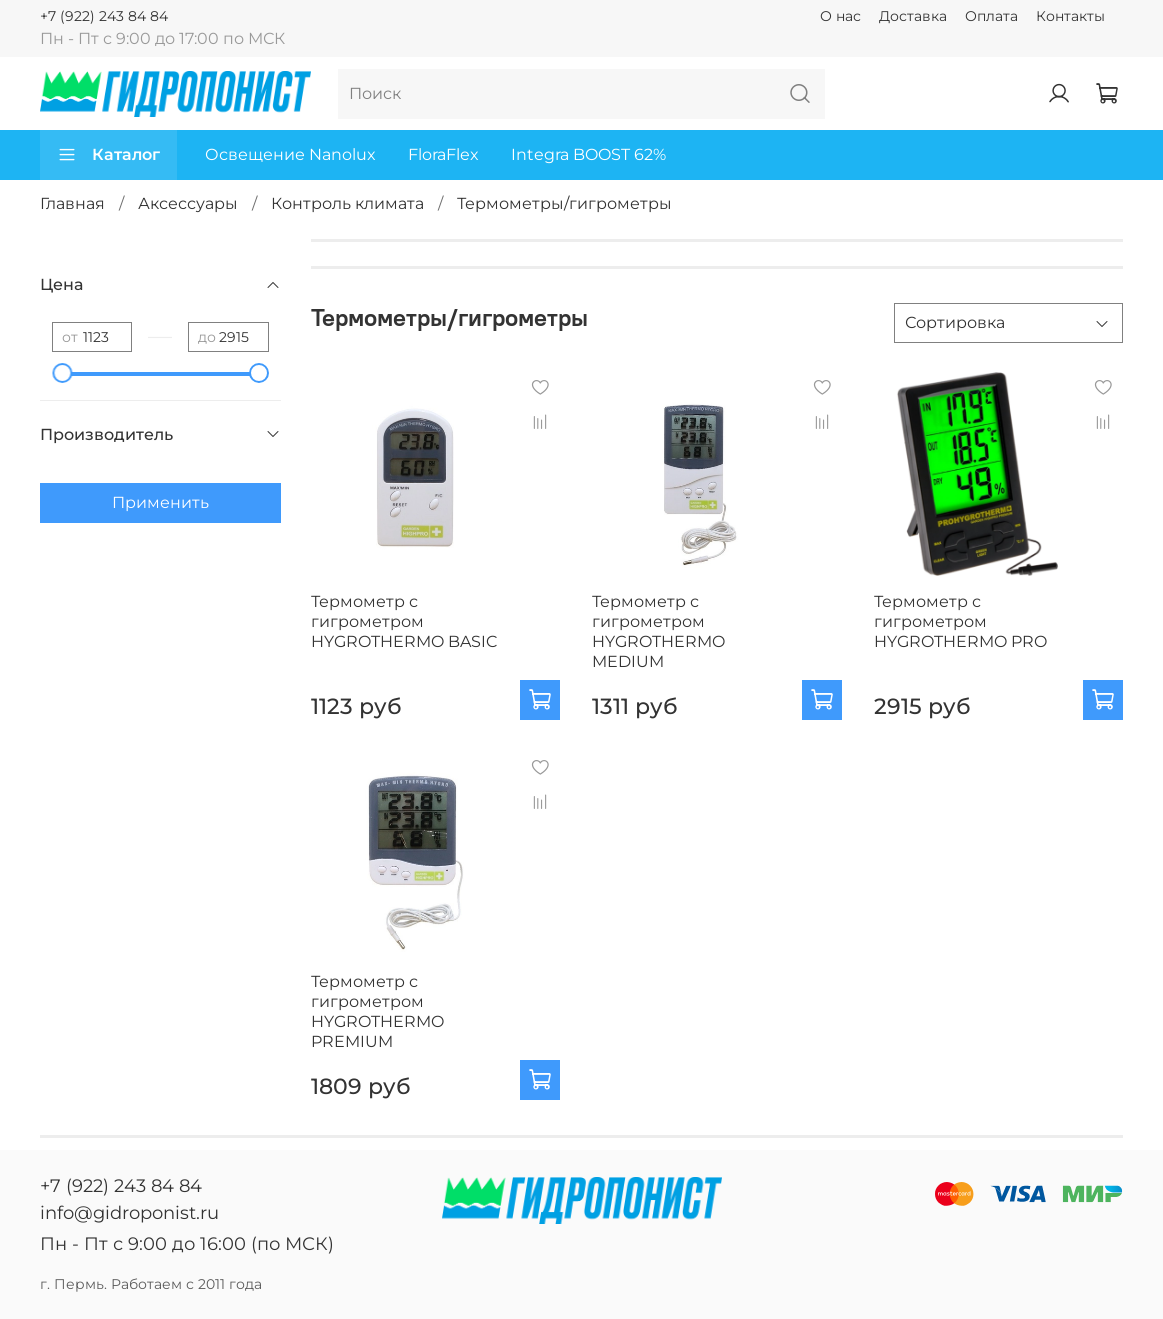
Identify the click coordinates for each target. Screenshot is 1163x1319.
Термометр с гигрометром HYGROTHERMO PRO (960, 621)
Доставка (913, 16)
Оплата (991, 16)
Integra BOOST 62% (588, 154)
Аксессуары (188, 203)
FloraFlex (443, 154)
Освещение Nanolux (290, 154)
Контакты (1070, 16)
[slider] (62, 373)
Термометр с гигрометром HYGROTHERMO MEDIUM (658, 631)
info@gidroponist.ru (129, 1213)
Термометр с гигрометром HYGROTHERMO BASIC (404, 621)
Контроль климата (347, 203)
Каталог (108, 155)
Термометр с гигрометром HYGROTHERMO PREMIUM (377, 1011)
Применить (160, 502)
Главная (72, 203)
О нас (840, 16)
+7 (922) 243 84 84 (104, 16)
